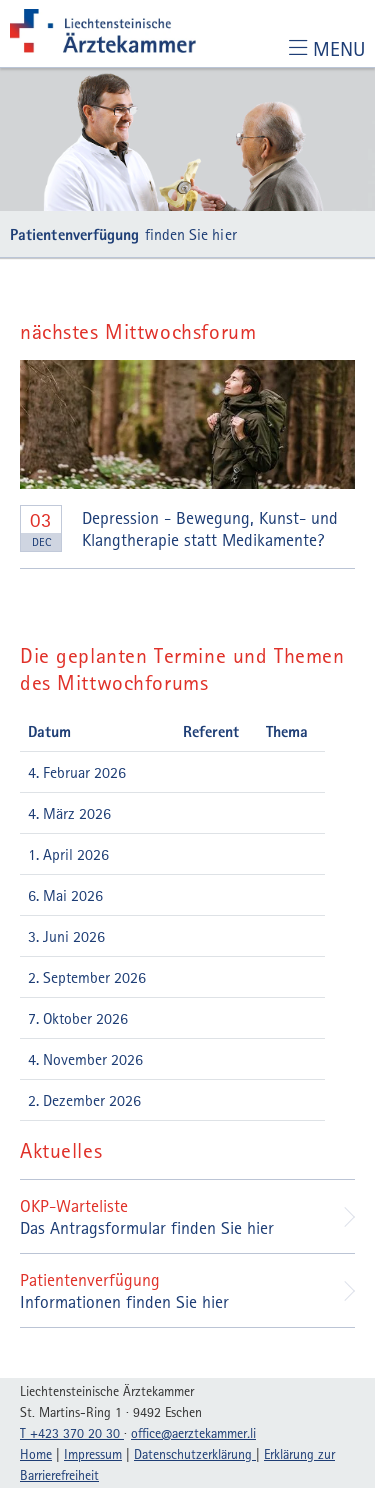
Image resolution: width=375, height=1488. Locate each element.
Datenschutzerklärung (195, 1454)
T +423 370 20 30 (72, 1433)
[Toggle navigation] (326, 48)
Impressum (93, 1454)
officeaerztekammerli (193, 1433)
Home (36, 1454)
